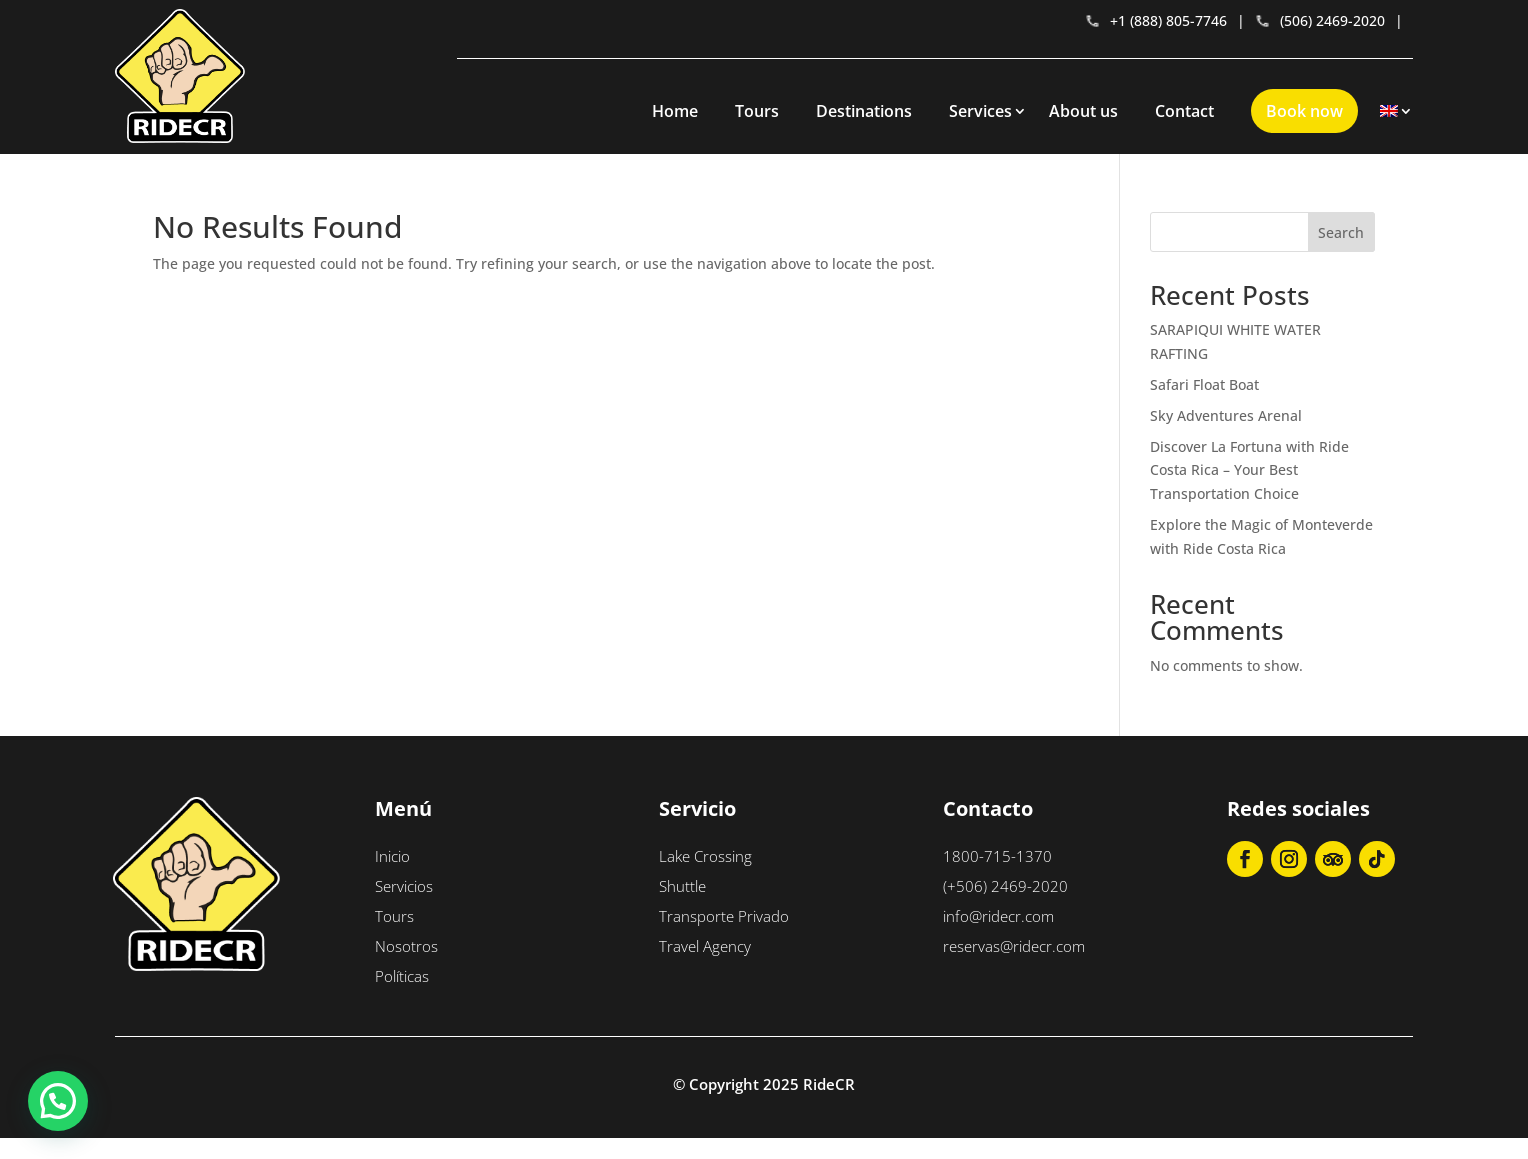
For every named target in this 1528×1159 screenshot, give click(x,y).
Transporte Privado (724, 916)
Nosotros (406, 946)
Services (980, 111)
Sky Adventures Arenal (1226, 415)
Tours (757, 111)
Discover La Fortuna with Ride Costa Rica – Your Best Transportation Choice (1249, 470)
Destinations (864, 111)
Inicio (392, 856)
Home (675, 111)
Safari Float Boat (1204, 384)
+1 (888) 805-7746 (1156, 20)
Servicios (404, 886)
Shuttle (682, 886)
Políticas (402, 976)
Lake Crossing (705, 856)
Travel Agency (705, 946)
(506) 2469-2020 (1320, 20)
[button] (58, 1101)
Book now (1304, 111)
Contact (1184, 111)
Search (1341, 232)
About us (1083, 111)
